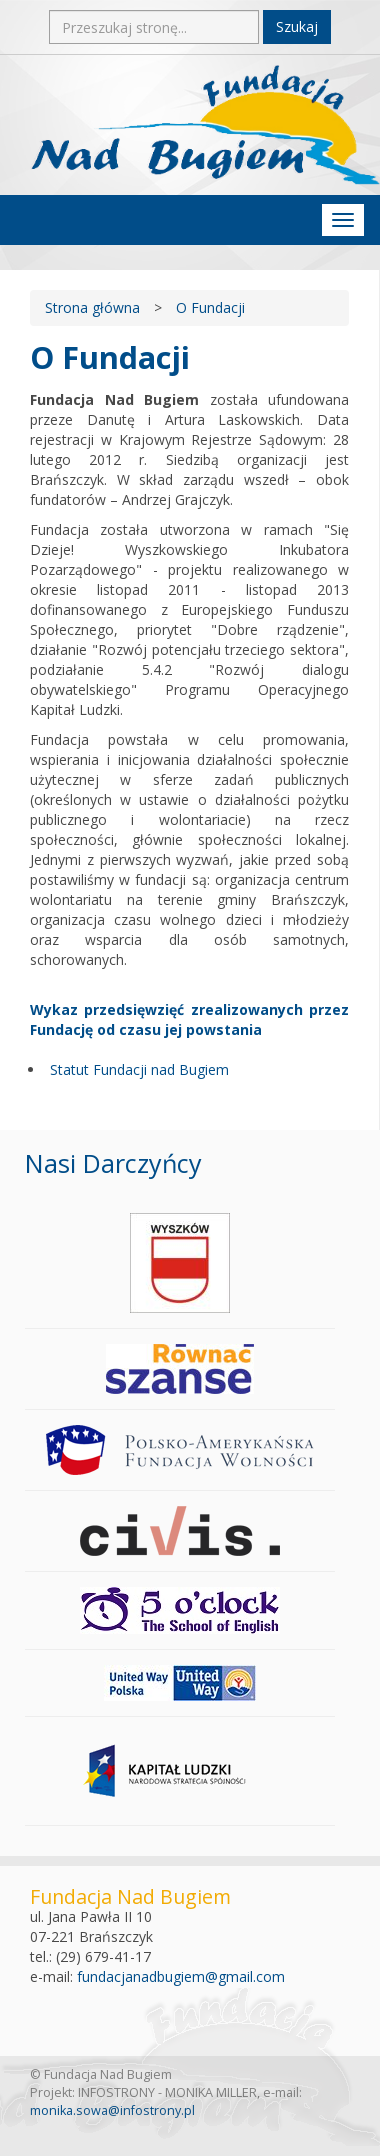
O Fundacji (210, 307)
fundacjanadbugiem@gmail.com (181, 1976)
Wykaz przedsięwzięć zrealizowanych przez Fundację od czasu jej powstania (189, 1019)
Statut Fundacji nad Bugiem (139, 1069)
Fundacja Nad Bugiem (205, 125)
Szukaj (297, 26)
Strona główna (92, 307)
